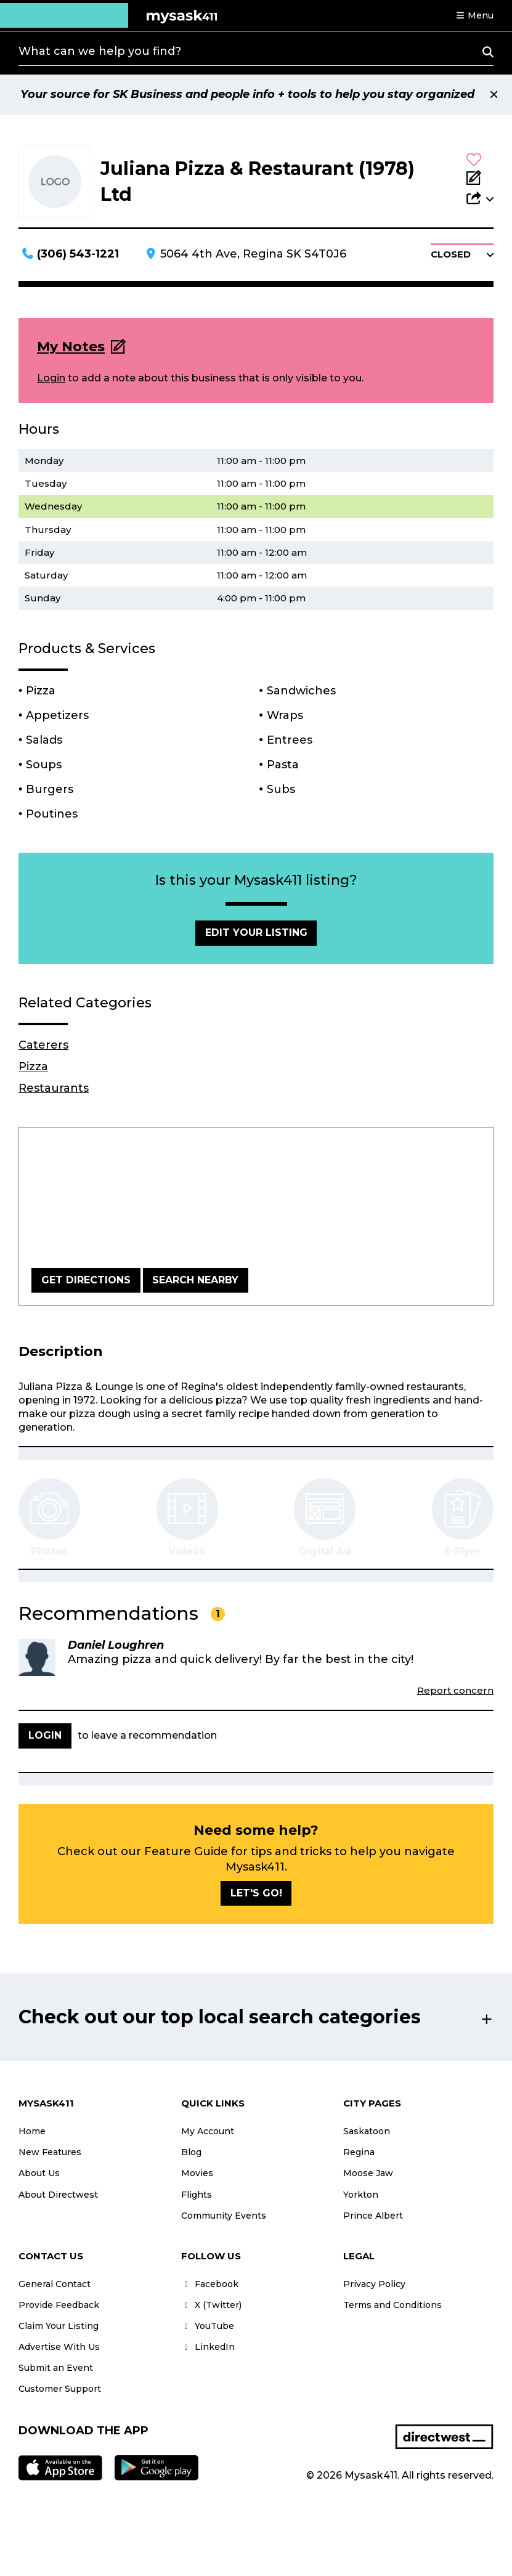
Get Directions (86, 1280)
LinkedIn (208, 2346)
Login (51, 378)
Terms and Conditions (392, 2304)
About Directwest (58, 2194)
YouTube (207, 2325)
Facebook (209, 2284)
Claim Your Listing (58, 2325)
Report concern (455, 1690)
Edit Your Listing (256, 932)
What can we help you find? (99, 51)
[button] (474, 15)
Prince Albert (373, 2215)
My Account (207, 2131)
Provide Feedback (58, 2304)
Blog (191, 2152)
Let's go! (256, 1893)
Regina (359, 2152)
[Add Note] (480, 178)
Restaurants (53, 1088)
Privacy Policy (374, 2284)
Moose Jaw (368, 2173)
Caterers (43, 1045)
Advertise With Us (59, 2346)
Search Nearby (195, 1280)
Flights (196, 2194)
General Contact (54, 2284)
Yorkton (360, 2194)
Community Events (223, 2215)
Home (32, 2131)
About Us (39, 2173)
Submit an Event (55, 2367)
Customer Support (59, 2388)
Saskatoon (366, 2131)
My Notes (71, 346)
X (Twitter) (211, 2304)
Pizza (33, 1066)
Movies (197, 2173)
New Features (49, 2152)
